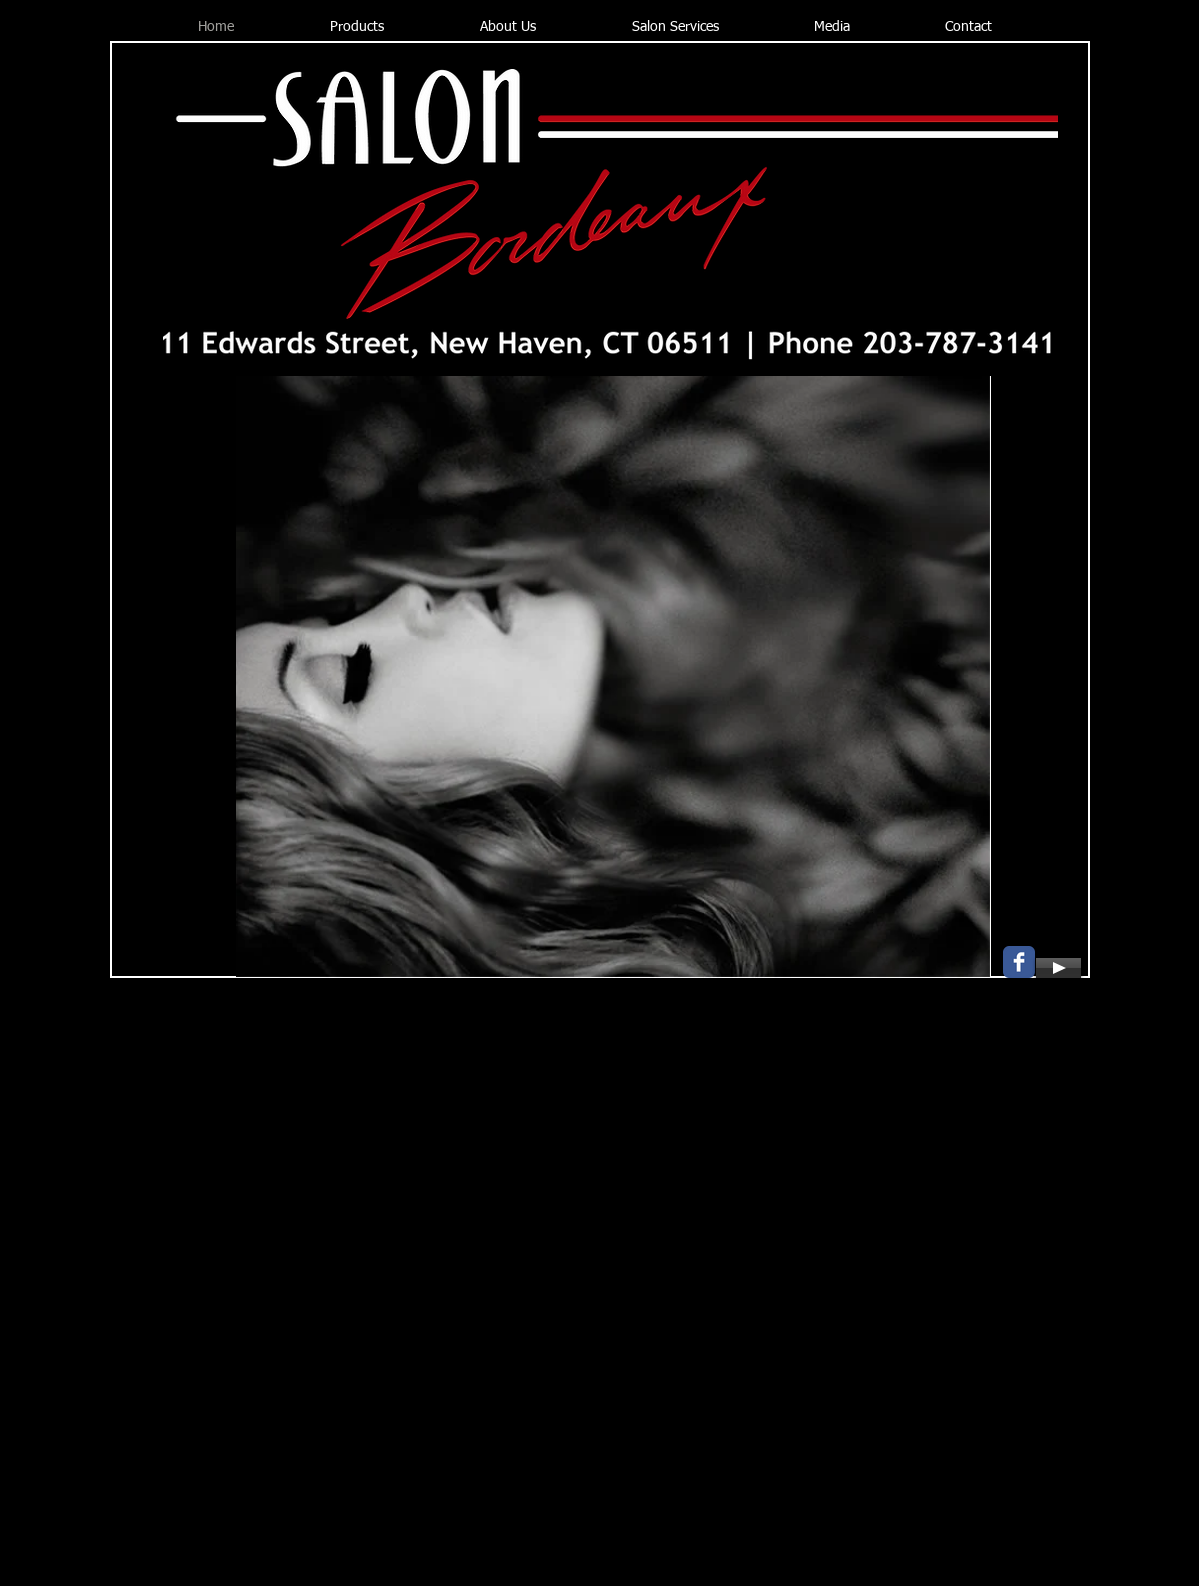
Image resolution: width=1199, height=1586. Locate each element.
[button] (613, 677)
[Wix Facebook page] (1019, 962)
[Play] (1058, 968)
